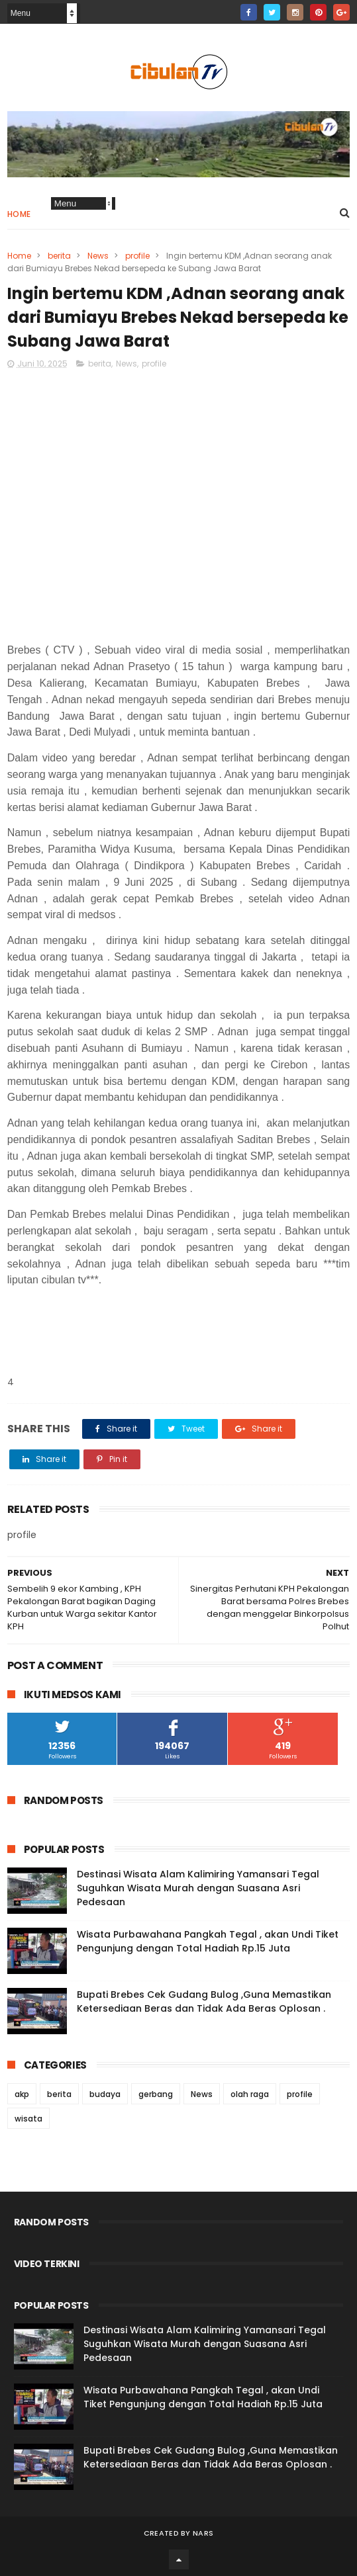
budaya (105, 2094)
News (98, 255)
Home (19, 214)
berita (59, 255)
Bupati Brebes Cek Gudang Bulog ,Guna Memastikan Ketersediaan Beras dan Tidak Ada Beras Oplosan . (204, 2001)
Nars (203, 2533)
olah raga (249, 2094)
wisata (28, 2118)
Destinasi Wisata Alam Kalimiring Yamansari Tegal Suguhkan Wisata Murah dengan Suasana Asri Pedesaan (198, 1888)
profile (137, 255)
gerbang (155, 2094)
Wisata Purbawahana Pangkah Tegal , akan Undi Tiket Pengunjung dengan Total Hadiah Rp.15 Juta (207, 1941)
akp (22, 2094)
